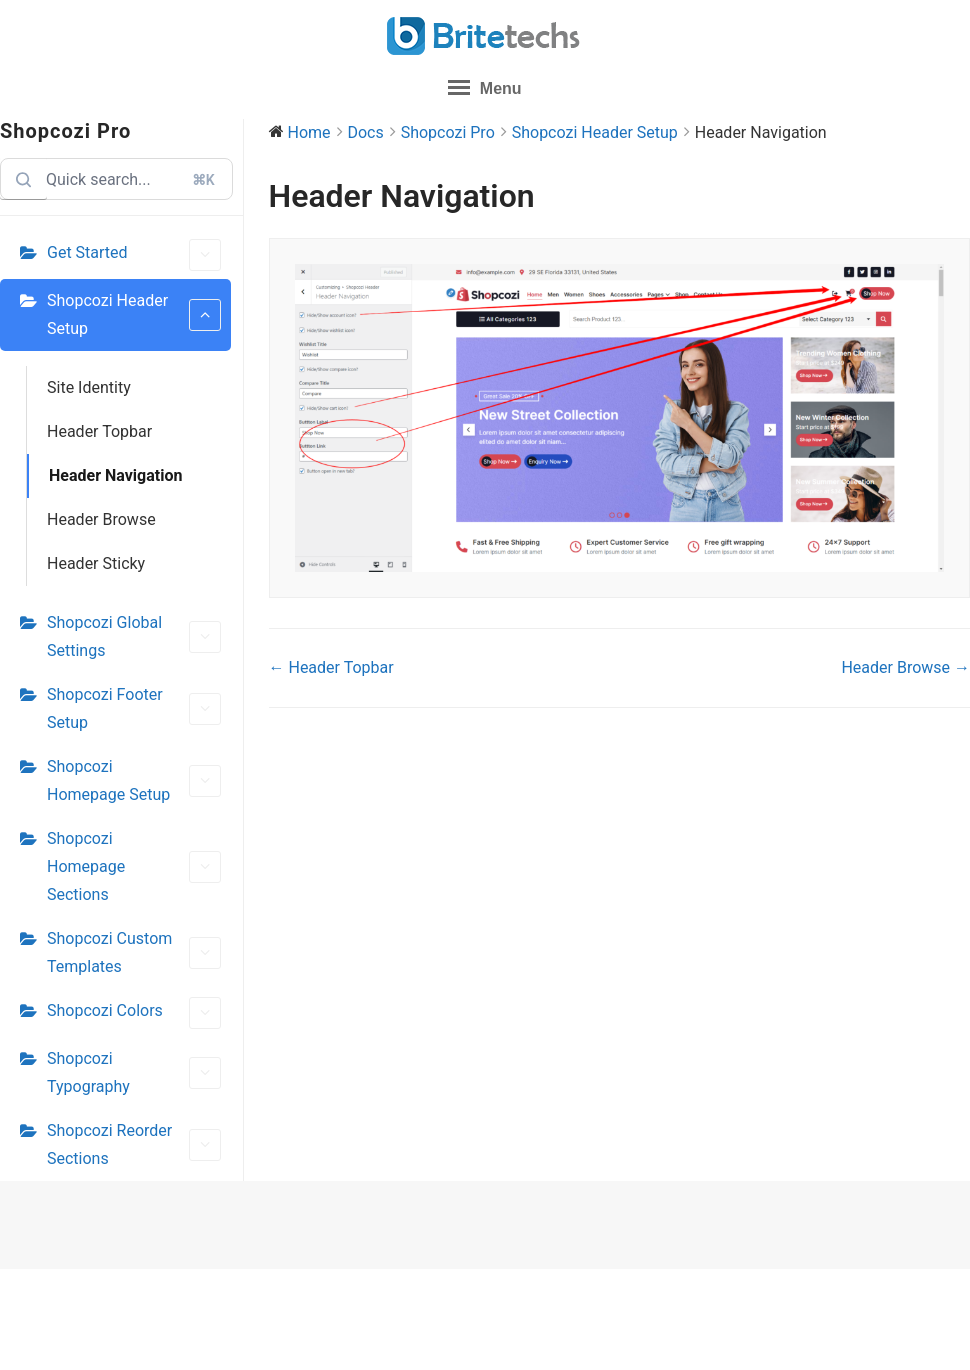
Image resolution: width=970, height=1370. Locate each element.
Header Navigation (115, 475)
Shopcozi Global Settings (134, 636)
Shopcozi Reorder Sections (134, 1144)
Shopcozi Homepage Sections (134, 866)
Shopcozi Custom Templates (134, 952)
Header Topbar (99, 431)
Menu (484, 87)
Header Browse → (905, 667)
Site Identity (89, 387)
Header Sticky (96, 563)
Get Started (134, 255)
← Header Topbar (331, 667)
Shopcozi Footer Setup (134, 708)
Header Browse (101, 519)
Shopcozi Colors (134, 1013)
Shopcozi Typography (134, 1072)
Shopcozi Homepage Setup (134, 780)
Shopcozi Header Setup (134, 314)
